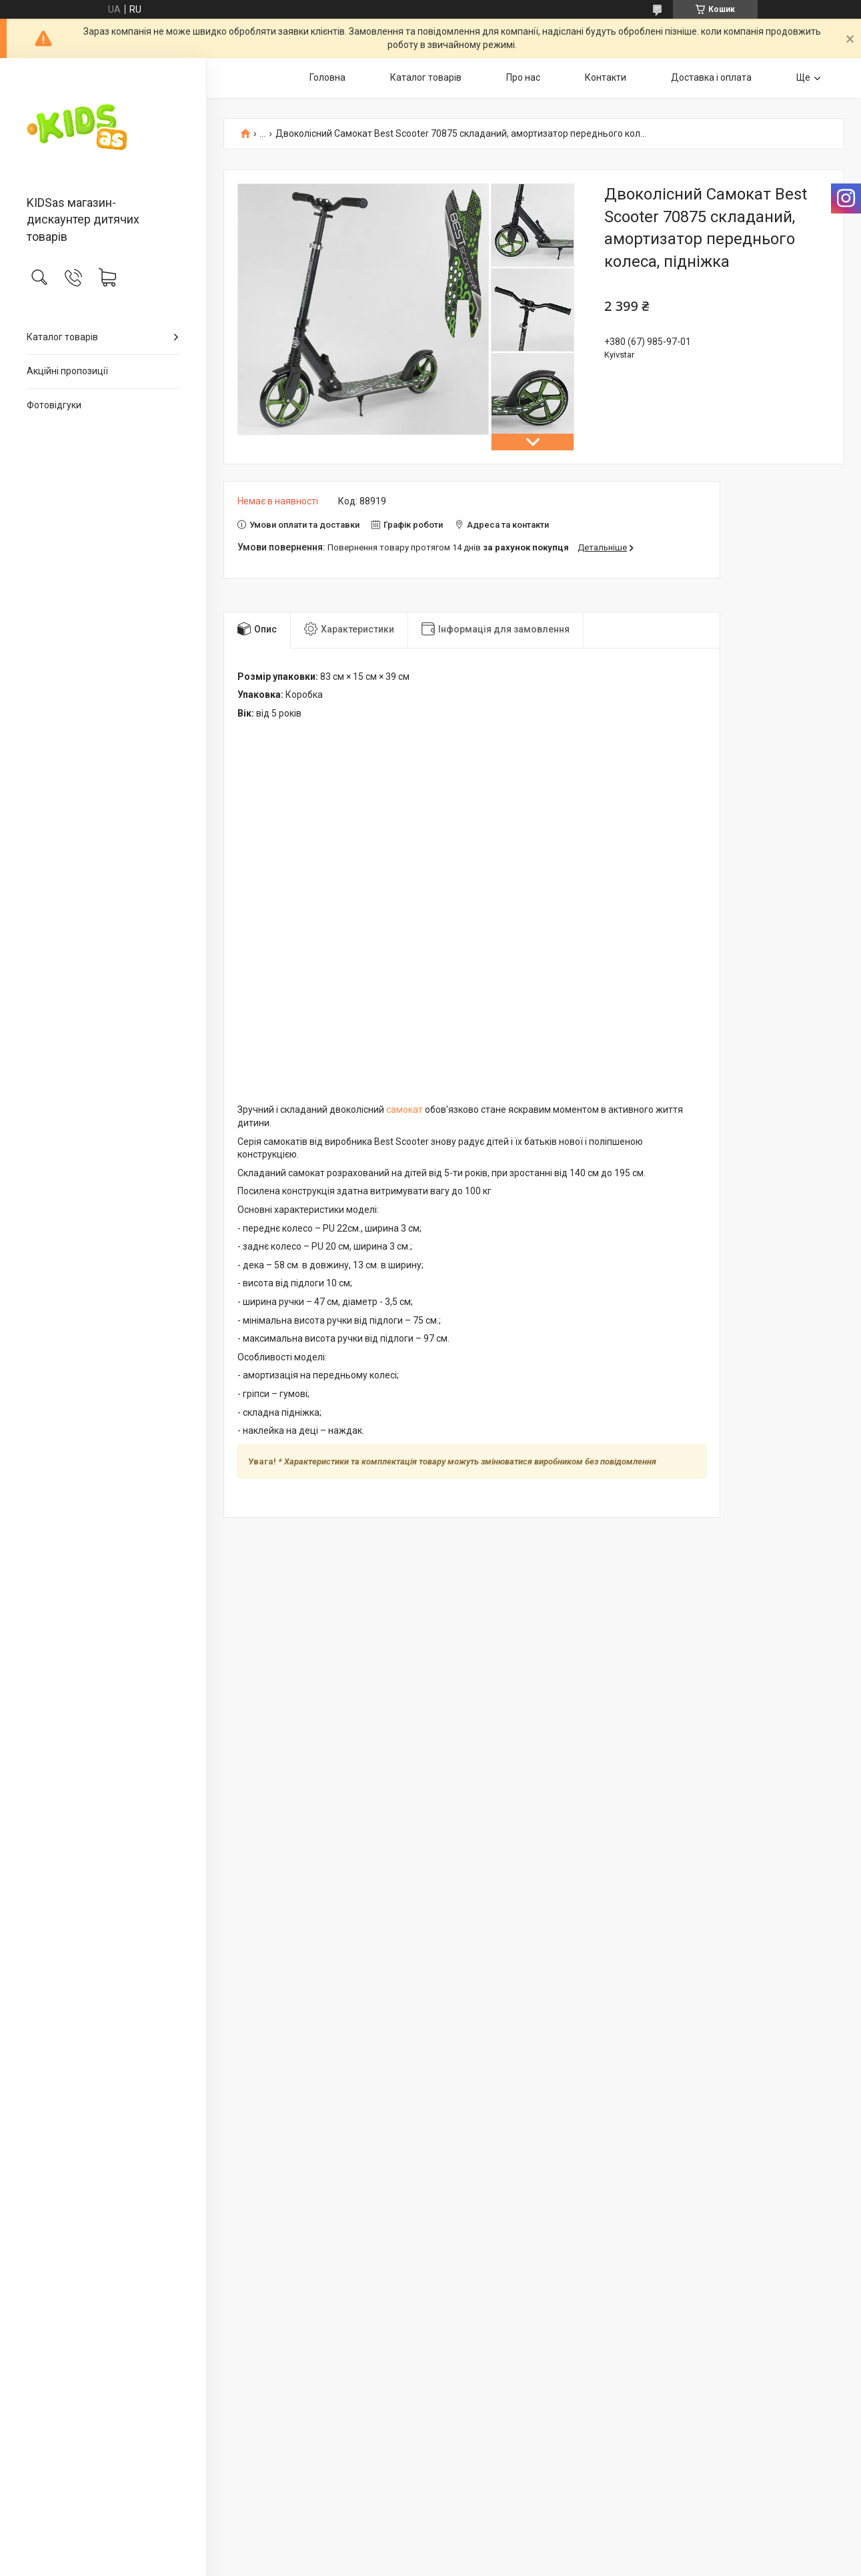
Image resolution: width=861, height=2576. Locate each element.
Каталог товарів (62, 337)
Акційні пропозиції (67, 371)
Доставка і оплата (711, 77)
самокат (404, 1109)
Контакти (605, 77)
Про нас (523, 77)
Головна (327, 77)
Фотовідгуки (54, 405)
